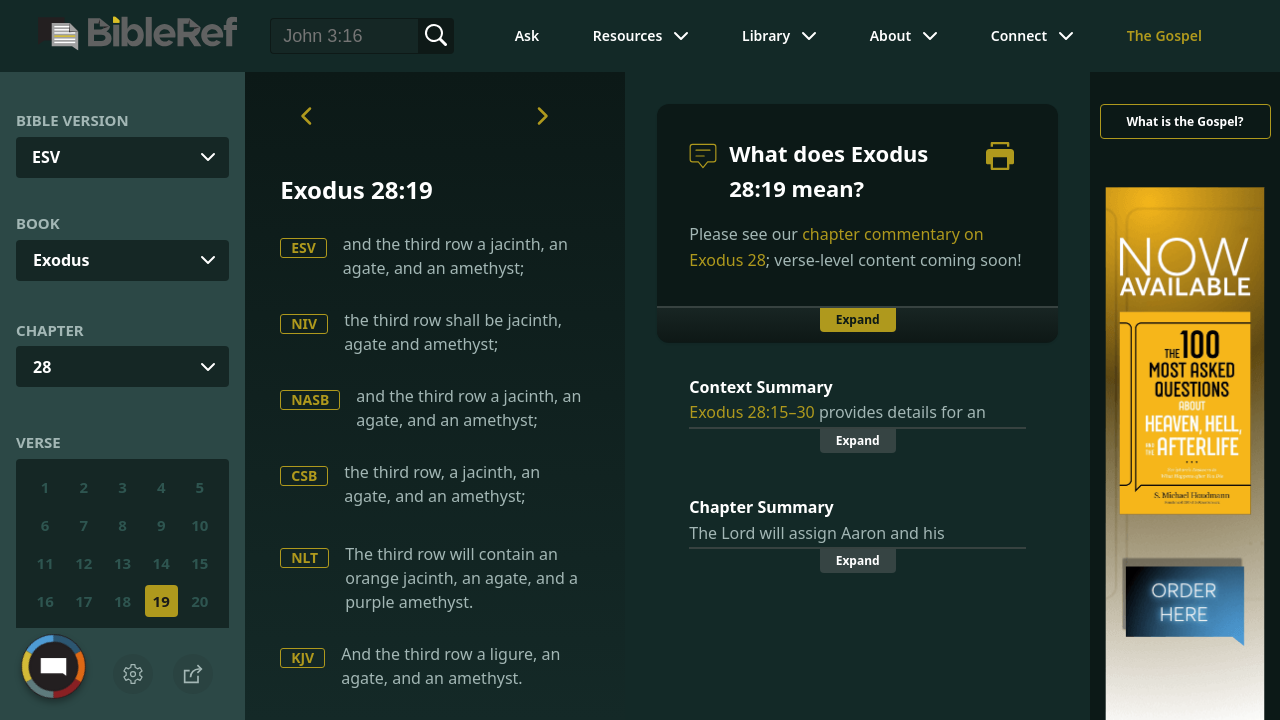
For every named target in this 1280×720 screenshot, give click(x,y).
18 (122, 601)
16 (45, 601)
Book (38, 223)
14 (161, 563)
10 (199, 525)
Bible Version (72, 120)
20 (199, 601)
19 (161, 601)
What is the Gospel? (1184, 121)
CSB (304, 475)
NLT (304, 557)
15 (199, 563)
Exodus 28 (727, 260)
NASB (310, 399)
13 (122, 563)
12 (83, 563)
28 (42, 367)
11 (45, 563)
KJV (302, 657)
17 (83, 601)
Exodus (61, 260)
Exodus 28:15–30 (751, 412)
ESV (303, 247)
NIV (304, 323)
